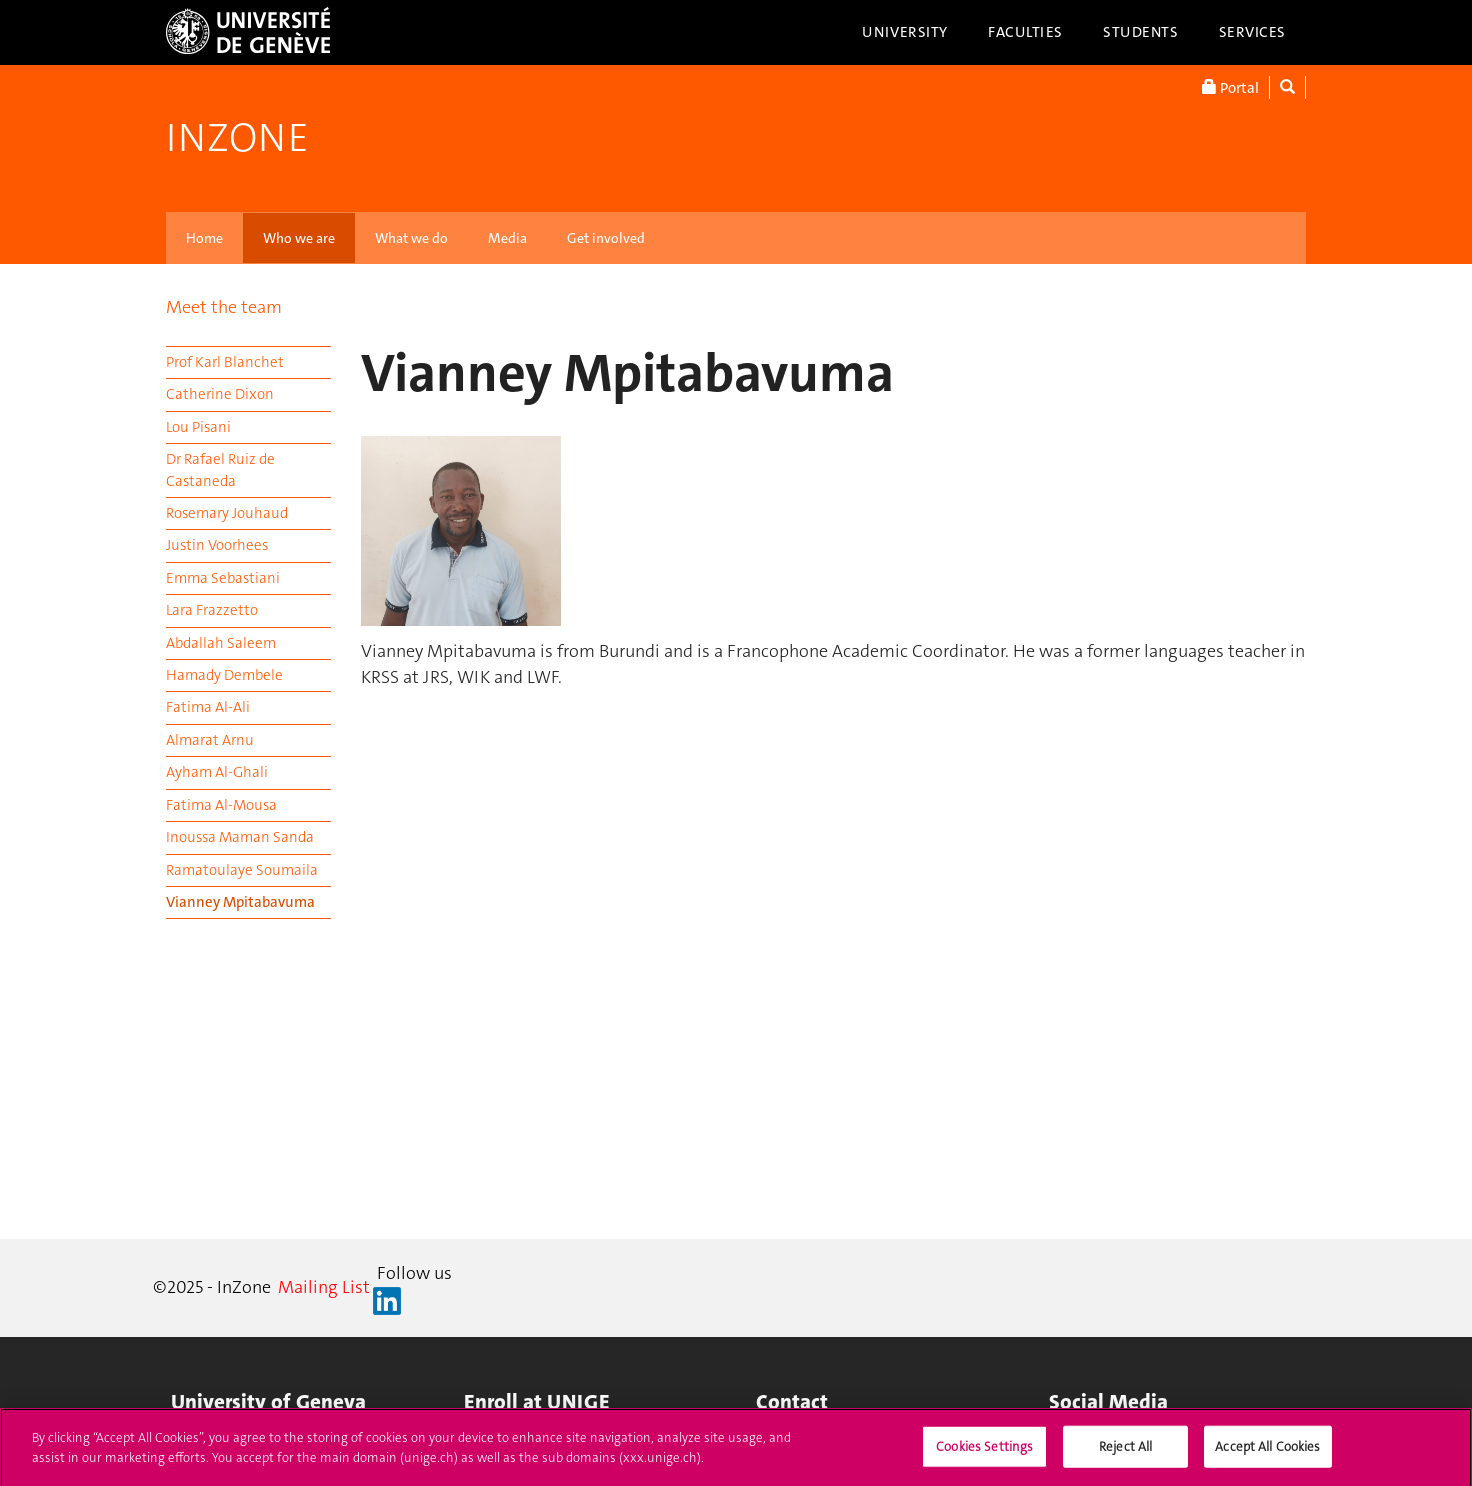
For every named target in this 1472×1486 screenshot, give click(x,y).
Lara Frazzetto (212, 610)
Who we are (299, 238)
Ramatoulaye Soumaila (242, 870)
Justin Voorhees (217, 545)
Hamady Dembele (224, 675)
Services (1253, 32)
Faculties (1025, 32)
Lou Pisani (198, 427)
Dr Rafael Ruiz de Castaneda (220, 469)
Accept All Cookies (1267, 1452)
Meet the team (224, 307)
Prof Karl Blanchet (225, 362)
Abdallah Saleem (221, 643)
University (905, 32)
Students (1141, 32)
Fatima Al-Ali (208, 707)
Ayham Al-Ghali (217, 772)
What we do (411, 238)
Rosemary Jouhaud (227, 513)
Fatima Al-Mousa (221, 805)
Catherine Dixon (220, 394)
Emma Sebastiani (223, 578)
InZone (237, 138)
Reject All (1125, 1452)
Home (204, 238)
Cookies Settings (984, 1452)
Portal (1230, 87)
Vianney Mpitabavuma (240, 902)
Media (507, 238)
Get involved (606, 238)
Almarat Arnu (210, 740)
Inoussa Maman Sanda (240, 837)
